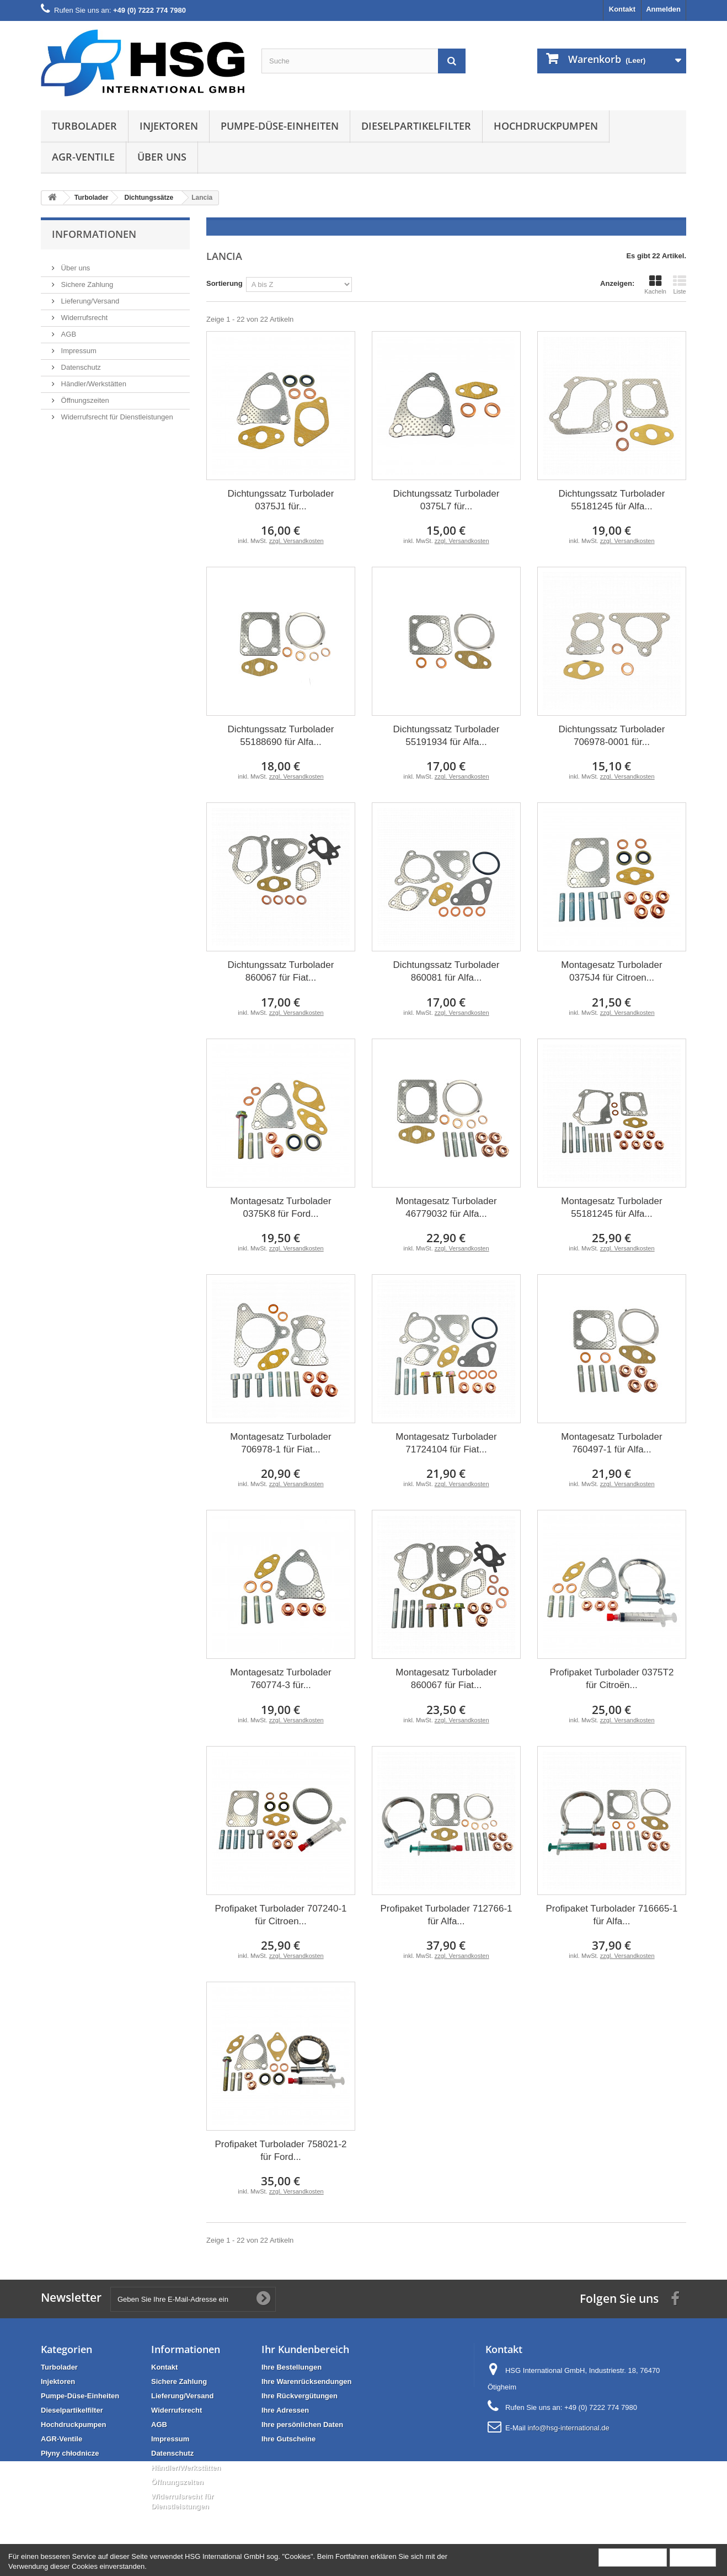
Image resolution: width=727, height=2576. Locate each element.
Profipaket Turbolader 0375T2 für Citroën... (612, 1678)
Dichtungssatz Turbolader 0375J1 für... (281, 500)
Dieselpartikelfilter (416, 125)
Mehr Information (633, 2557)
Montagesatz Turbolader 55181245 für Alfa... (611, 1207)
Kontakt (622, 9)
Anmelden (663, 9)
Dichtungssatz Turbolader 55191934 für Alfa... (446, 735)
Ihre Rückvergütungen (299, 2396)
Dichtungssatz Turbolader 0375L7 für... (446, 500)
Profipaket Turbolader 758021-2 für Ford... (280, 2150)
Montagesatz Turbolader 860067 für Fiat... (445, 1678)
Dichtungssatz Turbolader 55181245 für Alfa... (612, 500)
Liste (679, 285)
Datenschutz (80, 363)
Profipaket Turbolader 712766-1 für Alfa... (446, 1914)
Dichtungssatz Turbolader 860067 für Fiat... (281, 971)
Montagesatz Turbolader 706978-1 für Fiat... (280, 1443)
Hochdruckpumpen (546, 125)
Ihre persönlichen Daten (302, 2424)
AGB (67, 330)
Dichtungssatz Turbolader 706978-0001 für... (612, 735)
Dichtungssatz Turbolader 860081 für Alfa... (446, 971)
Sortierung (224, 283)
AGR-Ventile (83, 156)
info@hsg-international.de (568, 2428)
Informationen (94, 234)
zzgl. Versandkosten (296, 540)
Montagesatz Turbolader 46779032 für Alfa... (445, 1207)
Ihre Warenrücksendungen (306, 2381)
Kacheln (655, 285)
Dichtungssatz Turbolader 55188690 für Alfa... (281, 735)
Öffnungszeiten (84, 396)
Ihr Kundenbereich (305, 2349)
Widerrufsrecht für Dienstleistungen (116, 412)
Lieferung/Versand (89, 296)
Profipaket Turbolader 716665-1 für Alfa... (611, 1914)
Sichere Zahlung (86, 280)
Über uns (161, 156)
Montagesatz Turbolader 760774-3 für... (280, 1678)
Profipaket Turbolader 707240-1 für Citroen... (280, 1914)
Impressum (78, 346)
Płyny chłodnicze (70, 2453)
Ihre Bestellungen (291, 2367)
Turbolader (84, 125)
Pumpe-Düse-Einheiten (280, 125)
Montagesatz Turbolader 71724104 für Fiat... (445, 1443)
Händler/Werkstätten (92, 379)
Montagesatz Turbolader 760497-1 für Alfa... (611, 1443)
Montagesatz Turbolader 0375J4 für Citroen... (611, 971)
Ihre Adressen (285, 2410)
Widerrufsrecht (83, 313)
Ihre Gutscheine (288, 2439)
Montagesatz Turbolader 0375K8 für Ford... (280, 1207)
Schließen (693, 2557)
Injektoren (169, 125)
